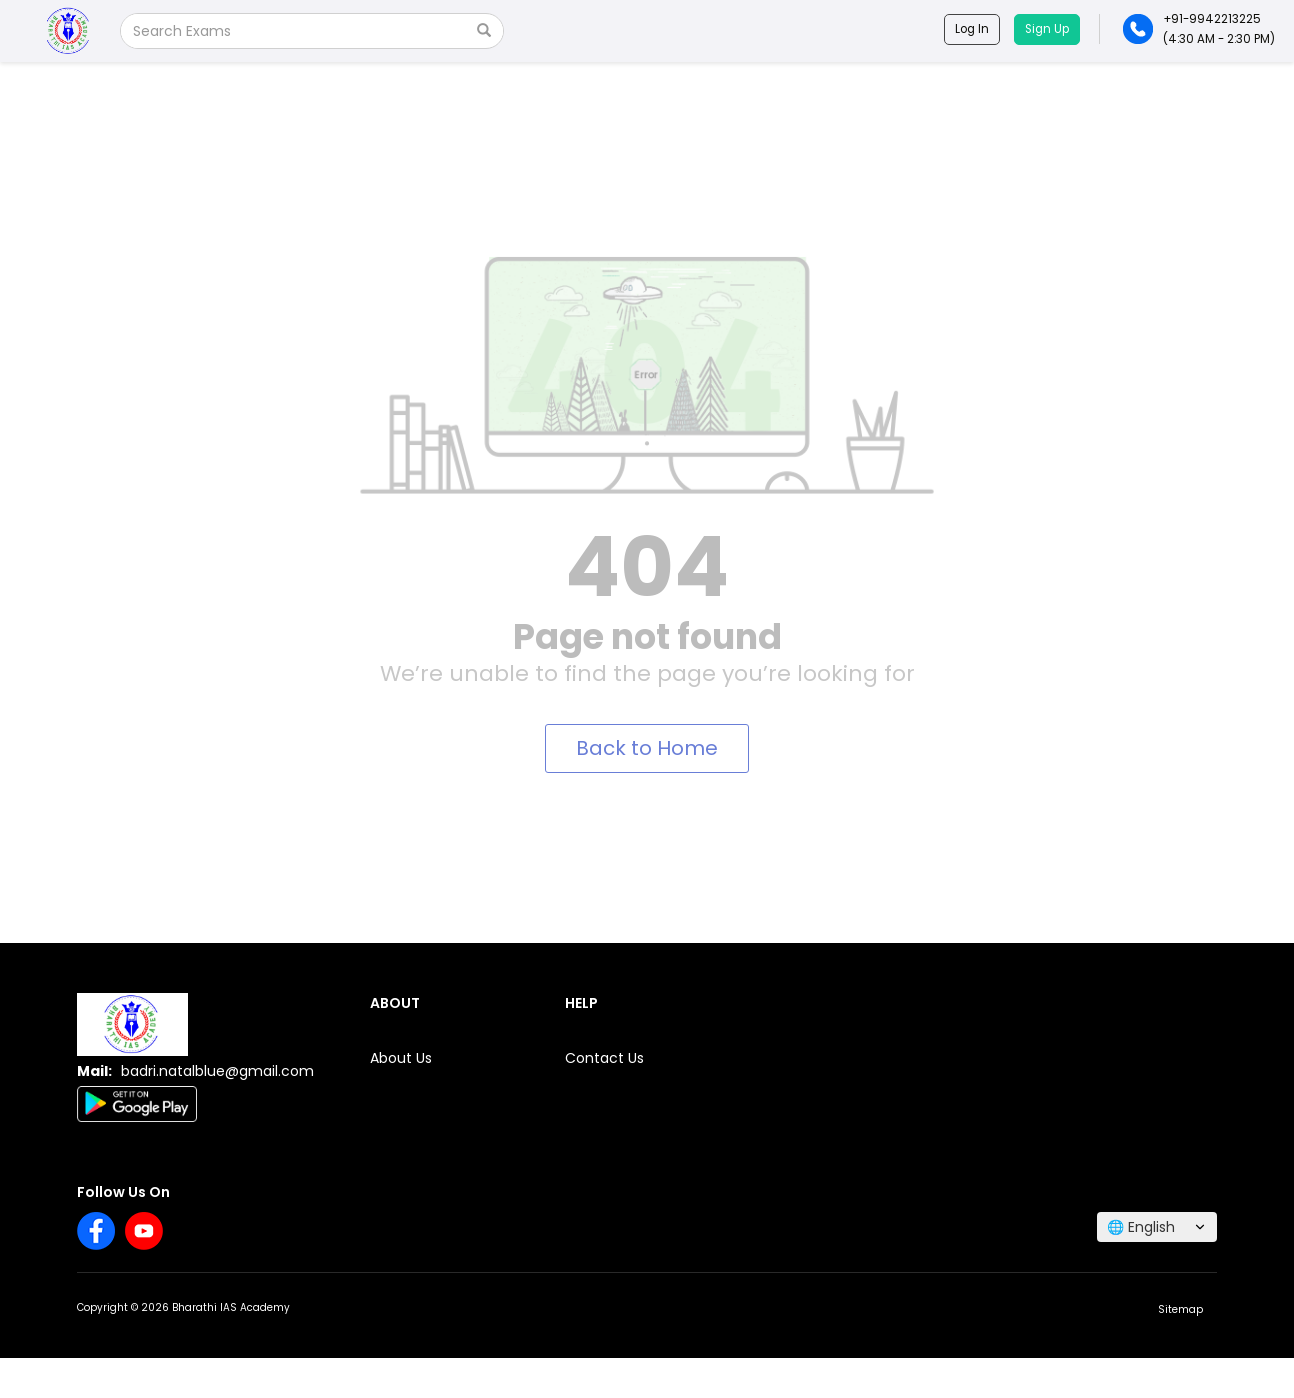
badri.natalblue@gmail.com (217, 1071)
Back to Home (647, 748)
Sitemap (1180, 1309)
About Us (401, 1058)
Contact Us (604, 1058)
